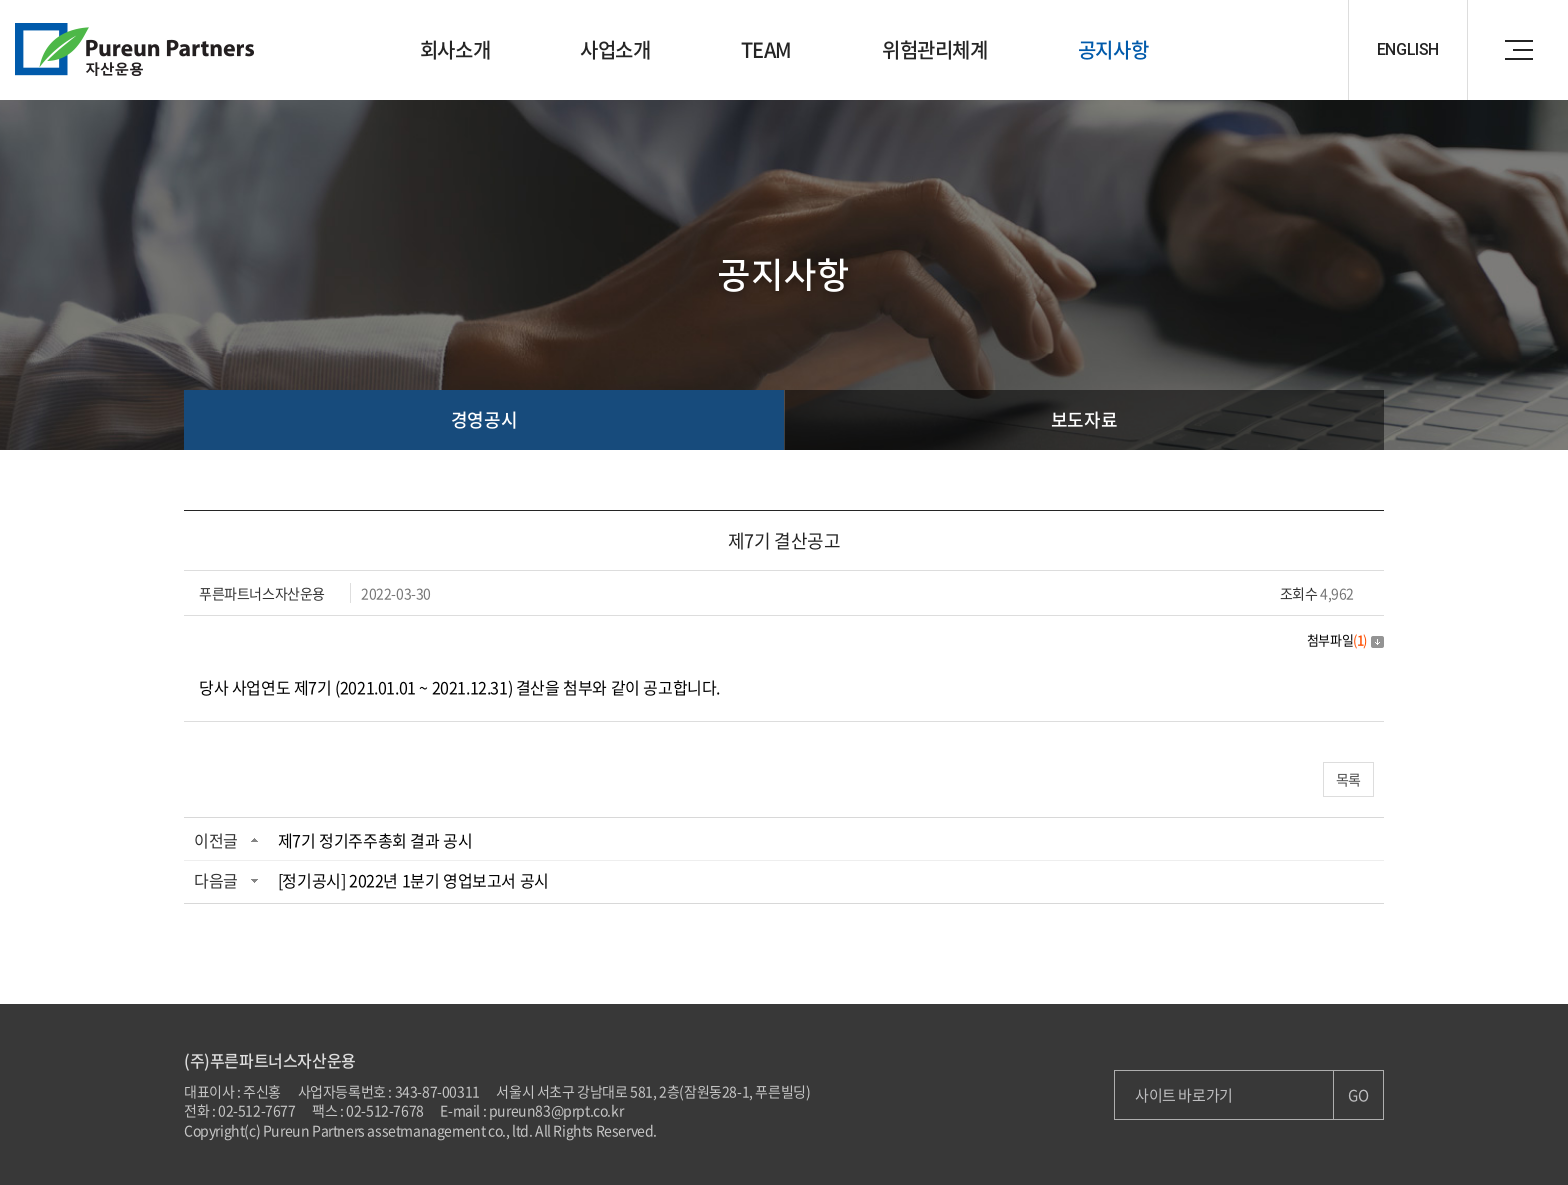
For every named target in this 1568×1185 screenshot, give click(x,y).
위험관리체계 (935, 49)
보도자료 (1084, 419)
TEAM (766, 49)
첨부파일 (1345, 639)
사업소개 (615, 49)
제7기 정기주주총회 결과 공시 (375, 840)
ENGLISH (1408, 49)
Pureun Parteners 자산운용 (135, 50)
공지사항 (1113, 49)
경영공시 (484, 419)
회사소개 (455, 49)
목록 (1348, 779)
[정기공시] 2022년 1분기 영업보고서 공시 (413, 880)
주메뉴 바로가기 (0, 0)
